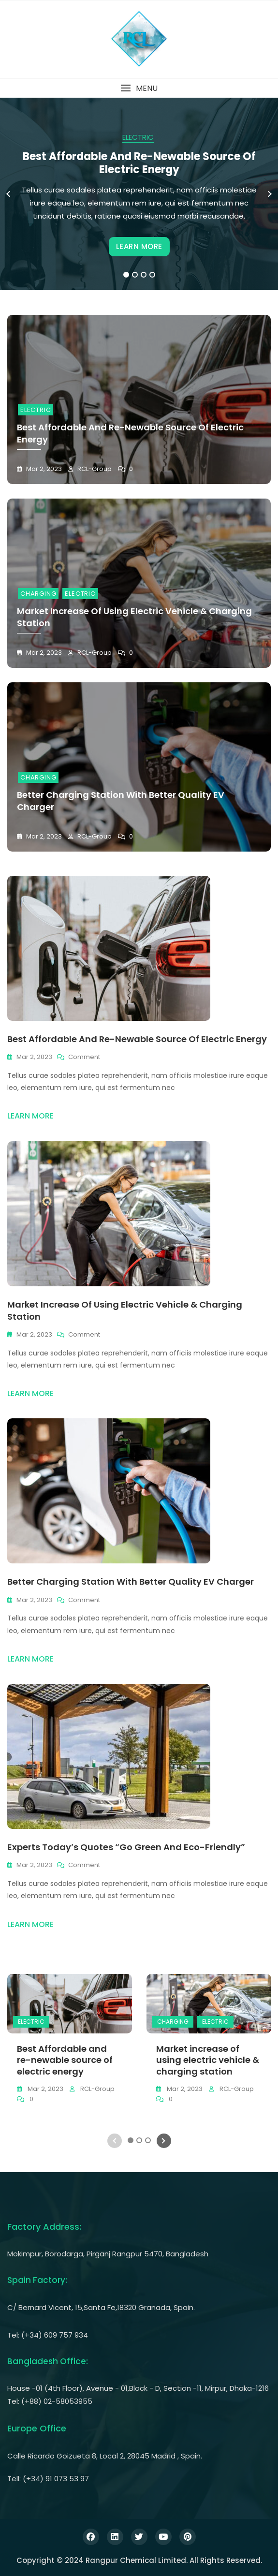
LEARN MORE (139, 246)
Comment (84, 1057)
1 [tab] (126, 275)
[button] (139, 88)
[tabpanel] (139, 194)
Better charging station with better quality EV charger (130, 1581)
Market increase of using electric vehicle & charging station (207, 2060)
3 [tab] (144, 275)
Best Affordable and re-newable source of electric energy (139, 163)
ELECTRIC (138, 137)
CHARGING (38, 593)
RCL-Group (94, 468)
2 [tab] (135, 275)
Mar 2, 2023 (43, 468)
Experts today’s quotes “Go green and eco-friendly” (126, 1847)
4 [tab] (152, 275)
